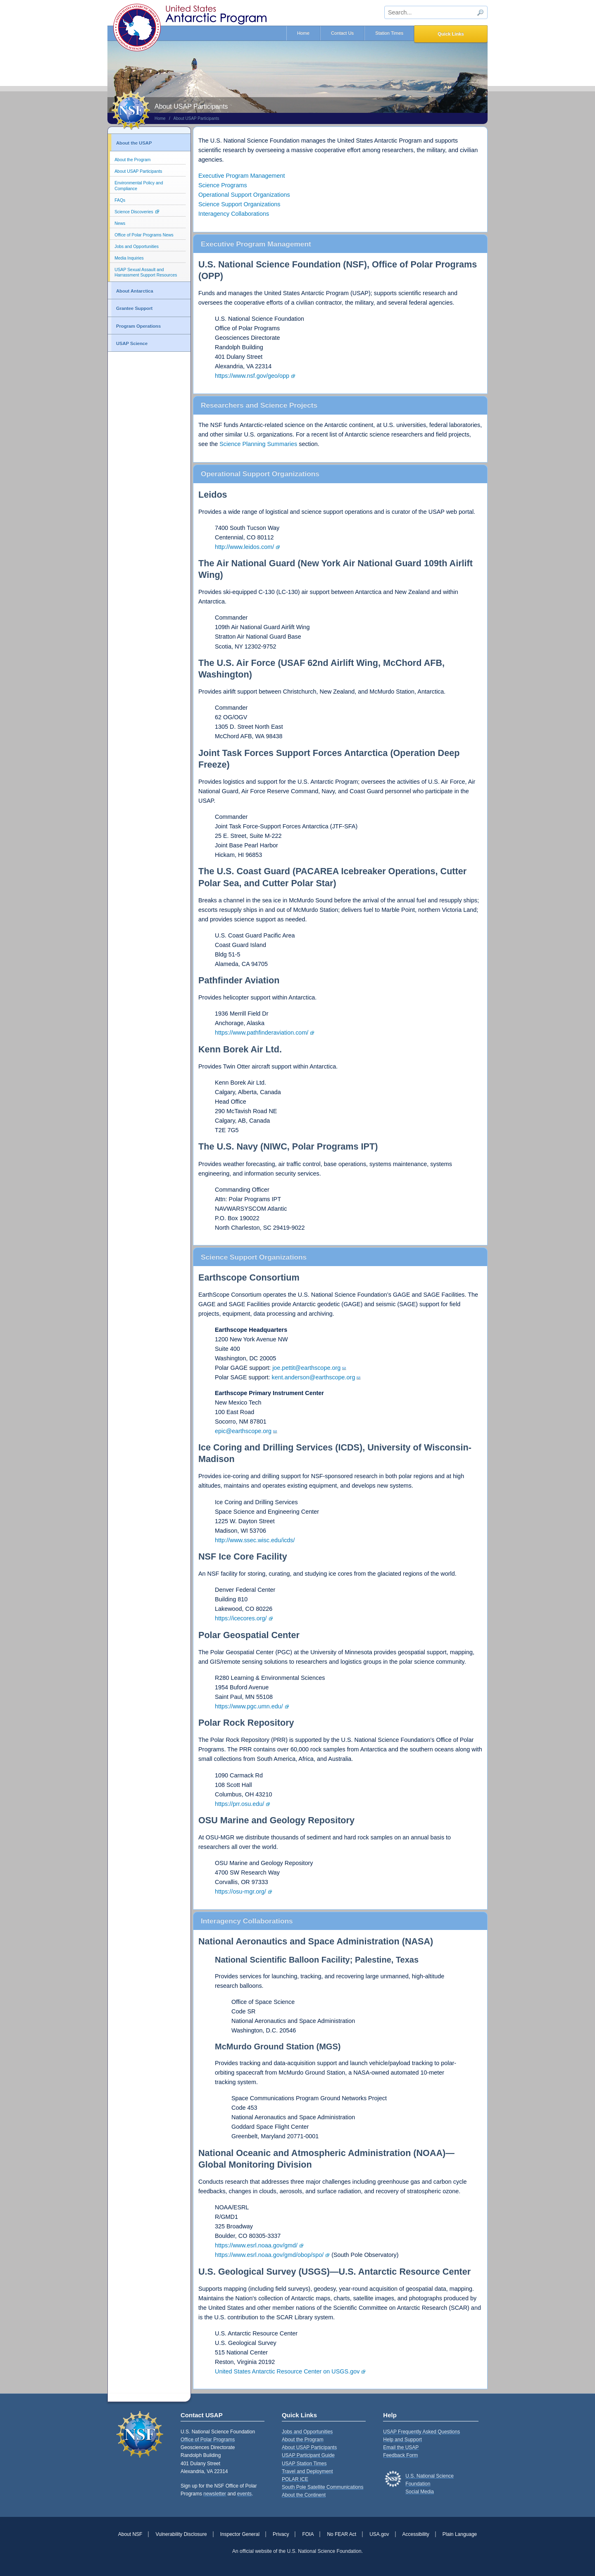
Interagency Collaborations (233, 213)
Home (303, 33)
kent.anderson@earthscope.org (313, 1377)
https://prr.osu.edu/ (239, 1804)
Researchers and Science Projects (259, 405)
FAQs (119, 200)
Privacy (281, 2534)
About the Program (132, 159)
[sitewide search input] (436, 12)
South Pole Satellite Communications (322, 2487)
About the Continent (304, 2495)
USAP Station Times (304, 2463)
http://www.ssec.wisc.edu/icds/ (255, 1540)
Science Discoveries (133, 212)
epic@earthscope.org (243, 1431)
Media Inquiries (128, 258)
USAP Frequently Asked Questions (421, 2432)
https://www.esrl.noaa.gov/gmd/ (256, 2245)
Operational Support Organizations (244, 194)
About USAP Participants (196, 118)
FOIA (308, 2534)
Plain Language (460, 2534)
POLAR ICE (295, 2479)
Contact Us (342, 33)
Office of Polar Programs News (143, 235)
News (119, 223)
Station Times (389, 33)
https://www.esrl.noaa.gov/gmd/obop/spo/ (269, 2255)
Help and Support (402, 2439)
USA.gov (379, 2534)
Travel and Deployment (307, 2471)
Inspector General (239, 2534)
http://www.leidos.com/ (244, 547)
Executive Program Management (241, 175)
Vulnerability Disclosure (181, 2534)
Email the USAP (401, 2447)
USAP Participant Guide (308, 2455)
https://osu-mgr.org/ (240, 1891)
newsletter (214, 2494)
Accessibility (415, 2534)
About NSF (130, 2534)
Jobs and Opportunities (136, 246)
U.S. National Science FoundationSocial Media (429, 2484)
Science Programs (222, 185)
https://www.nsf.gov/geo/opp (252, 375)
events (244, 2494)
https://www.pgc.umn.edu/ (249, 1706)
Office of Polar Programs (208, 2439)
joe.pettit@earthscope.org (306, 1367)
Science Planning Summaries (258, 444)
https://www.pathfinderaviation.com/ (261, 1032)
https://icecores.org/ (241, 1618)
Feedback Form (400, 2455)
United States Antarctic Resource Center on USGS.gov (287, 2371)
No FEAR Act (341, 2534)
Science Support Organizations (239, 204)
